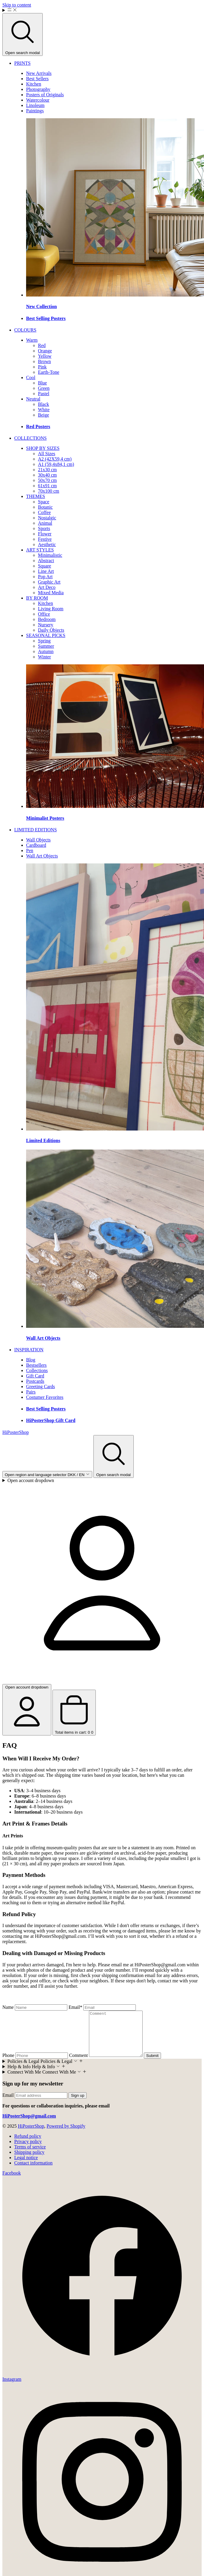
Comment (78, 2064)
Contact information (33, 2171)
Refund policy (27, 2145)
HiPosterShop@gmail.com (60, 1936)
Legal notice (26, 2166)
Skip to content (16, 4)
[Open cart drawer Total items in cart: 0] (74, 1712)
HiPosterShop (31, 2134)
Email (75, 2007)
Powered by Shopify (66, 2134)
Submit (158, 2064)
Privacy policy (28, 2150)
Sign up (77, 2104)
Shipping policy (29, 2161)
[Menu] (102, 10)
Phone (8, 2064)
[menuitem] (22, 63)
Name (8, 2007)
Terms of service (30, 2155)
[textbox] (102, 1996)
